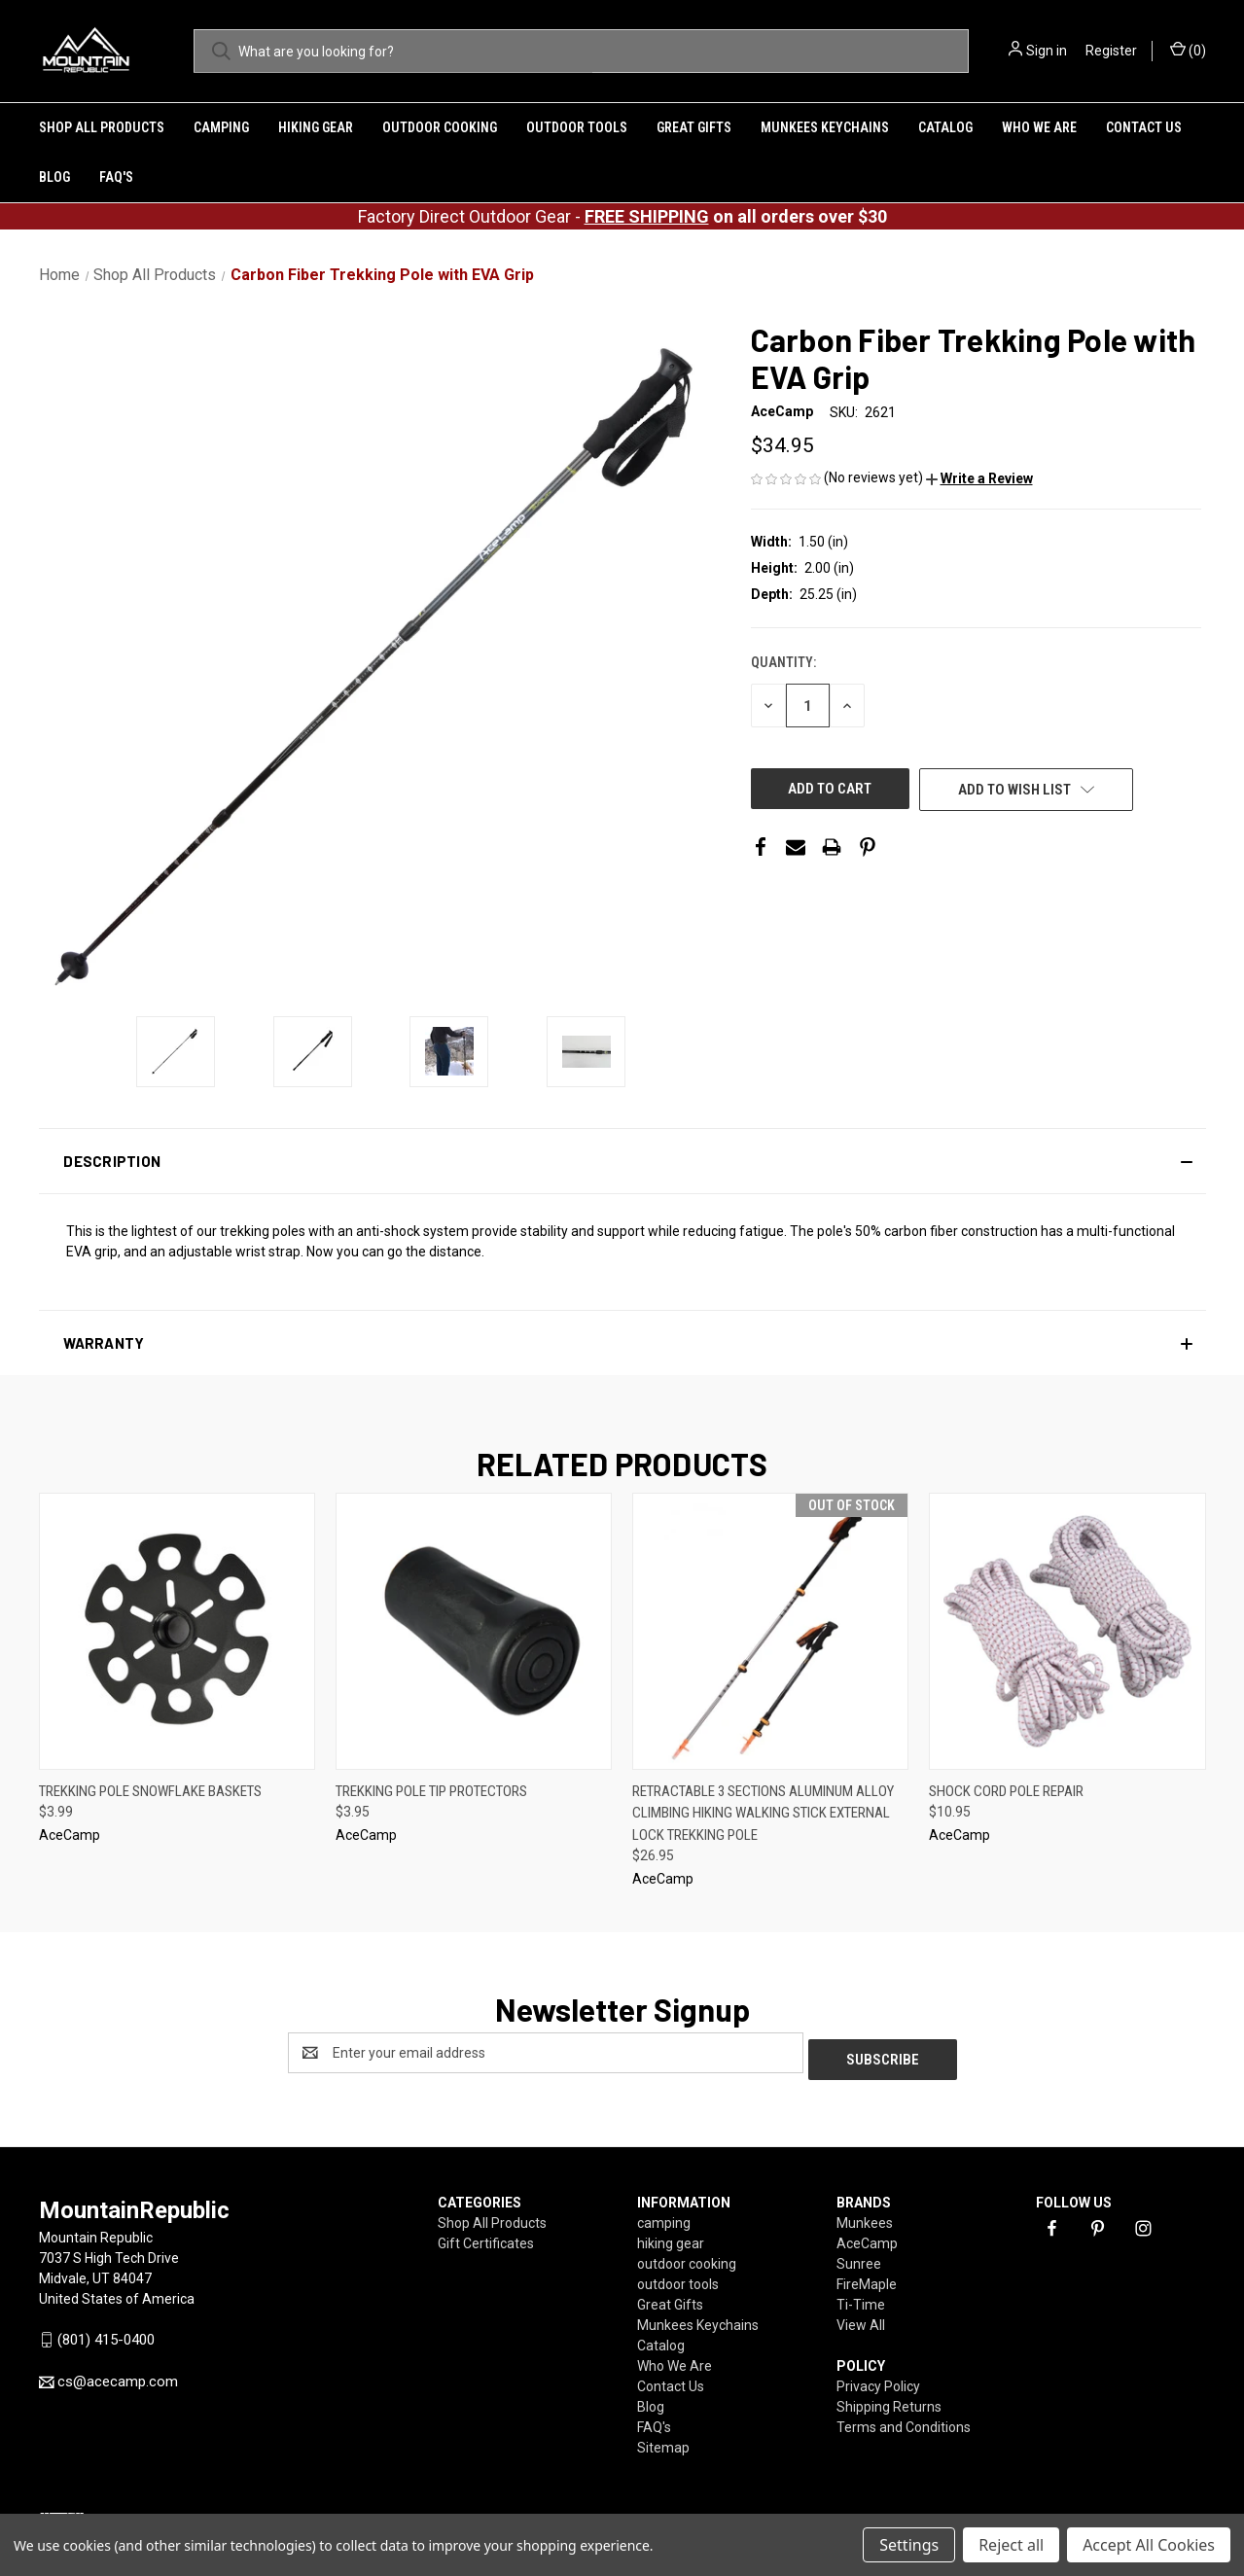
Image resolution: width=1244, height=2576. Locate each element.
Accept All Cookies (1149, 2545)
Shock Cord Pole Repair (1006, 1791)
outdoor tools (576, 127)
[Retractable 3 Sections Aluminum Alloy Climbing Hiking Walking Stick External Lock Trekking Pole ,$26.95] (770, 1631)
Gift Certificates (486, 2236)
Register (1111, 50)
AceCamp (867, 2236)
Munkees (864, 2216)
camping (221, 127)
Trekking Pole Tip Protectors (431, 1791)
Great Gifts (694, 127)
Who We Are (1039, 127)
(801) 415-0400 (106, 2333)
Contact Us (1144, 127)
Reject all (1011, 2545)
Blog (54, 177)
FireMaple (866, 2277)
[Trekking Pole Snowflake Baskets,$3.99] (177, 1631)
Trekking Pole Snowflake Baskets (150, 1791)
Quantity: (783, 662)
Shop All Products (101, 127)
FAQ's (116, 177)
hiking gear (315, 127)
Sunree (858, 2257)
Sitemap (663, 2441)
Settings (909, 2545)
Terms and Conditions (903, 2420)
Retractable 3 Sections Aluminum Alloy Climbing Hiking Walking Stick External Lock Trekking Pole (763, 1813)
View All (860, 2318)
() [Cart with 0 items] (1188, 49)
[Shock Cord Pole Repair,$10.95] (1067, 1631)
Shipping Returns (889, 2400)
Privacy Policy (878, 2379)
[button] (979, 478)
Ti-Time (860, 2298)
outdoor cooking (439, 127)
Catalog (945, 127)
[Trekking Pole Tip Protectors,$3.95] (473, 1631)
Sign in (1046, 50)
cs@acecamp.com (117, 2375)
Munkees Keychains (825, 127)
